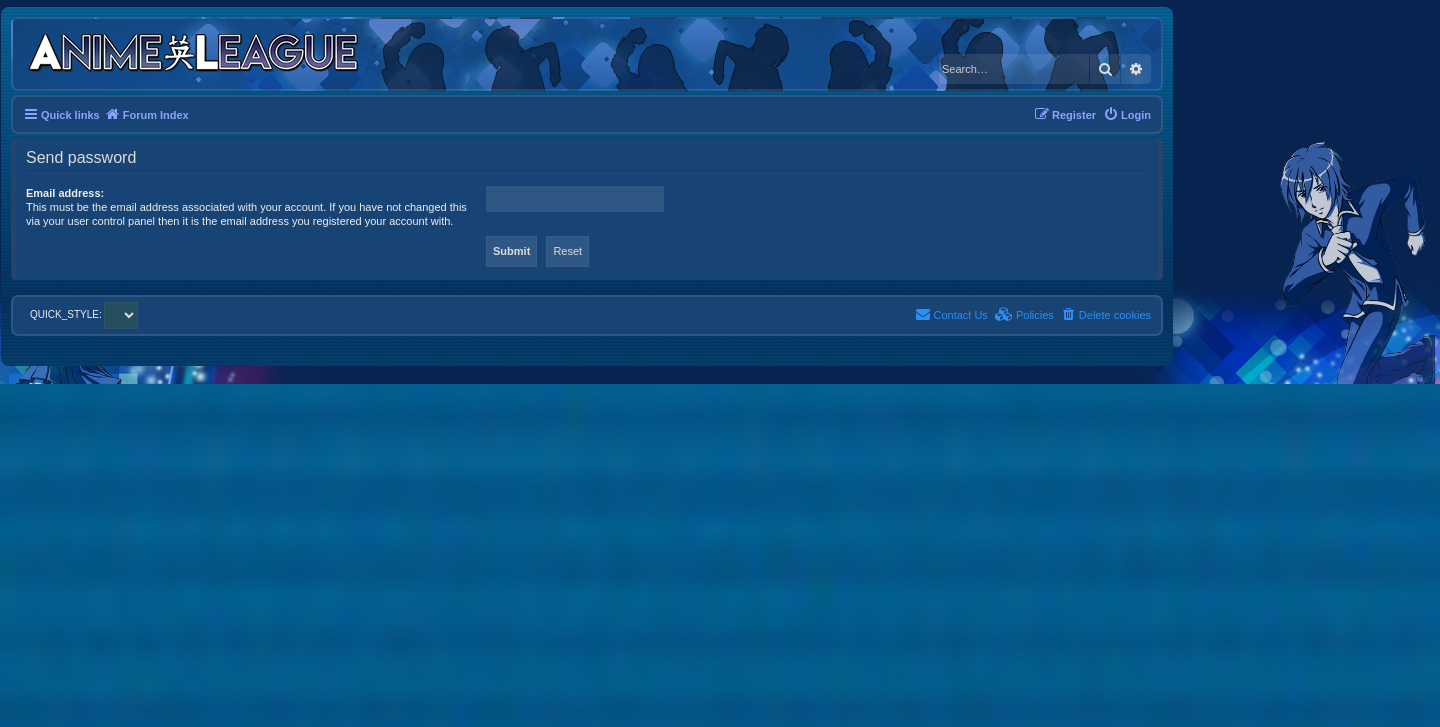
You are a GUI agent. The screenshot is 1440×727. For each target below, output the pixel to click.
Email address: (65, 193)
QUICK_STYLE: (84, 314)
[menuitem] (1127, 115)
